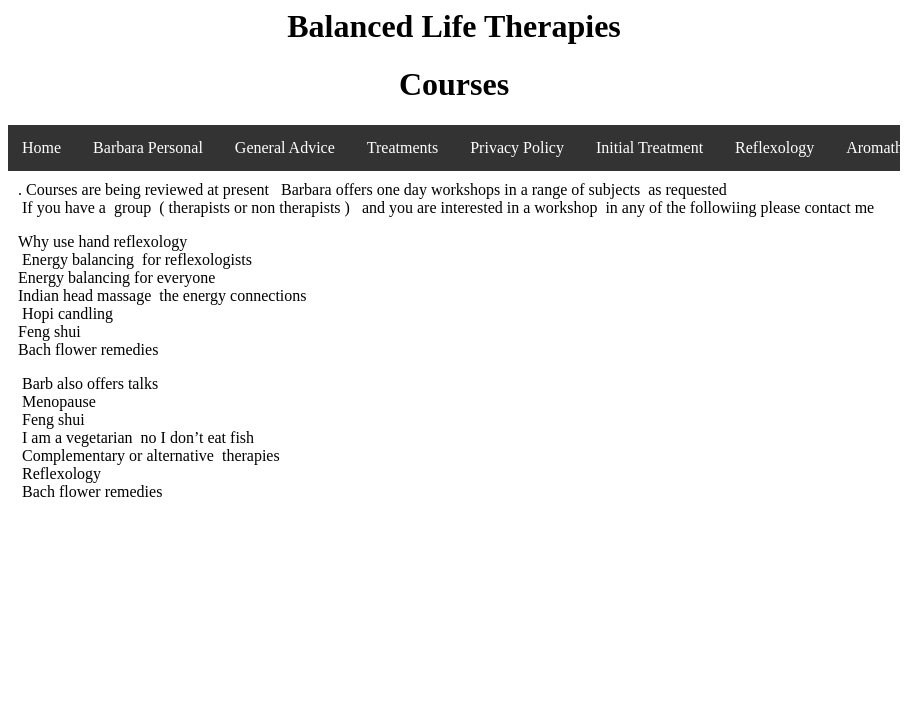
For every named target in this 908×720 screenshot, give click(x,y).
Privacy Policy (517, 147)
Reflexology (774, 147)
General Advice (285, 147)
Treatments (402, 147)
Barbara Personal (148, 147)
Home (41, 147)
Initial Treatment (649, 147)
